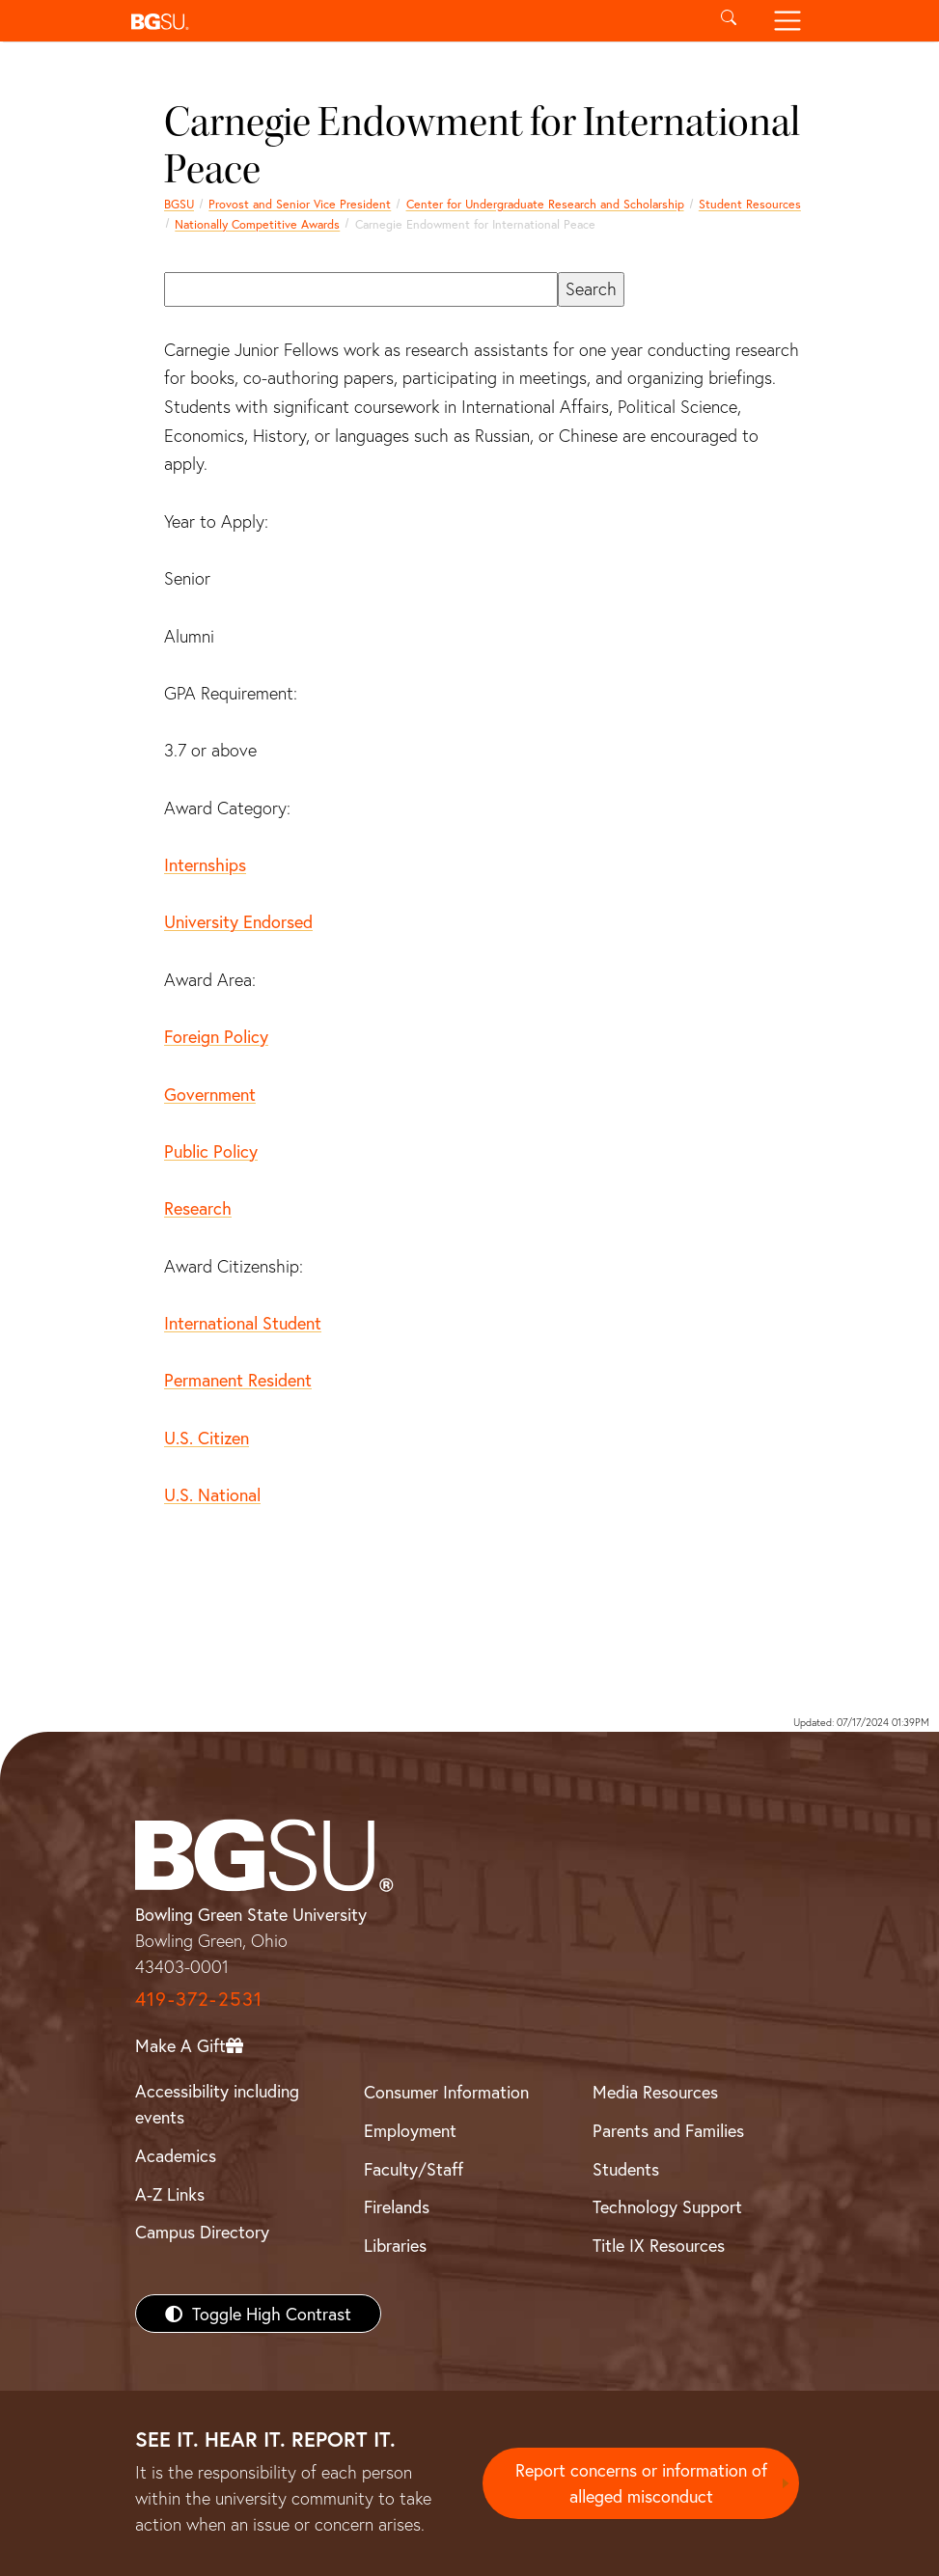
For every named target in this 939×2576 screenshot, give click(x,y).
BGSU (179, 203)
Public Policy (211, 1151)
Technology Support (667, 2206)
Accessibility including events (217, 2103)
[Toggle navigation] (788, 20)
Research (198, 1207)
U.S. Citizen (206, 1437)
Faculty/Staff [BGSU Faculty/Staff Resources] (413, 2168)
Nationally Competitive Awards (257, 224)
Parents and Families (668, 2130)
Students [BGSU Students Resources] (626, 2168)
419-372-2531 (198, 1999)
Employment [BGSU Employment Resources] (410, 2130)
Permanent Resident (238, 1379)
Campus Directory (202, 2231)
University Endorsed (238, 921)
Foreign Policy (216, 1036)
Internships (205, 864)
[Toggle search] (729, 20)
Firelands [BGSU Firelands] (396, 2206)
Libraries (395, 2245)
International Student (242, 1322)
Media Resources (655, 2091)
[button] (412, 21)
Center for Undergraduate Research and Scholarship (545, 203)
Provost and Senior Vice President (299, 203)
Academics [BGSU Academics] (175, 2155)
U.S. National (212, 1494)
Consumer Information (446, 2091)
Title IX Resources (659, 2245)
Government (210, 1094)
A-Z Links (170, 2194)
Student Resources (750, 203)
